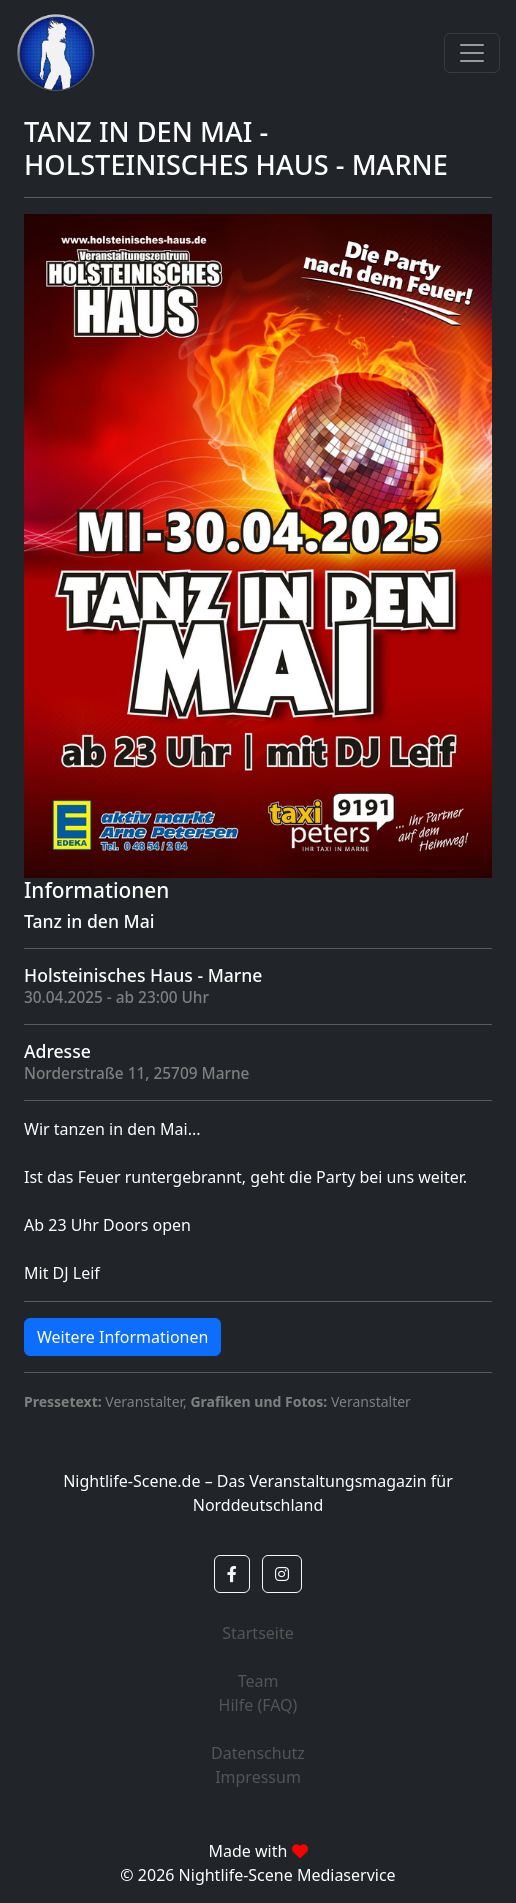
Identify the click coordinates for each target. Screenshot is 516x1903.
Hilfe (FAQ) (258, 1705)
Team (258, 1681)
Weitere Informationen (122, 1337)
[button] (232, 1574)
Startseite (258, 1633)
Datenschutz (258, 1753)
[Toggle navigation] (472, 53)
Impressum (258, 1777)
